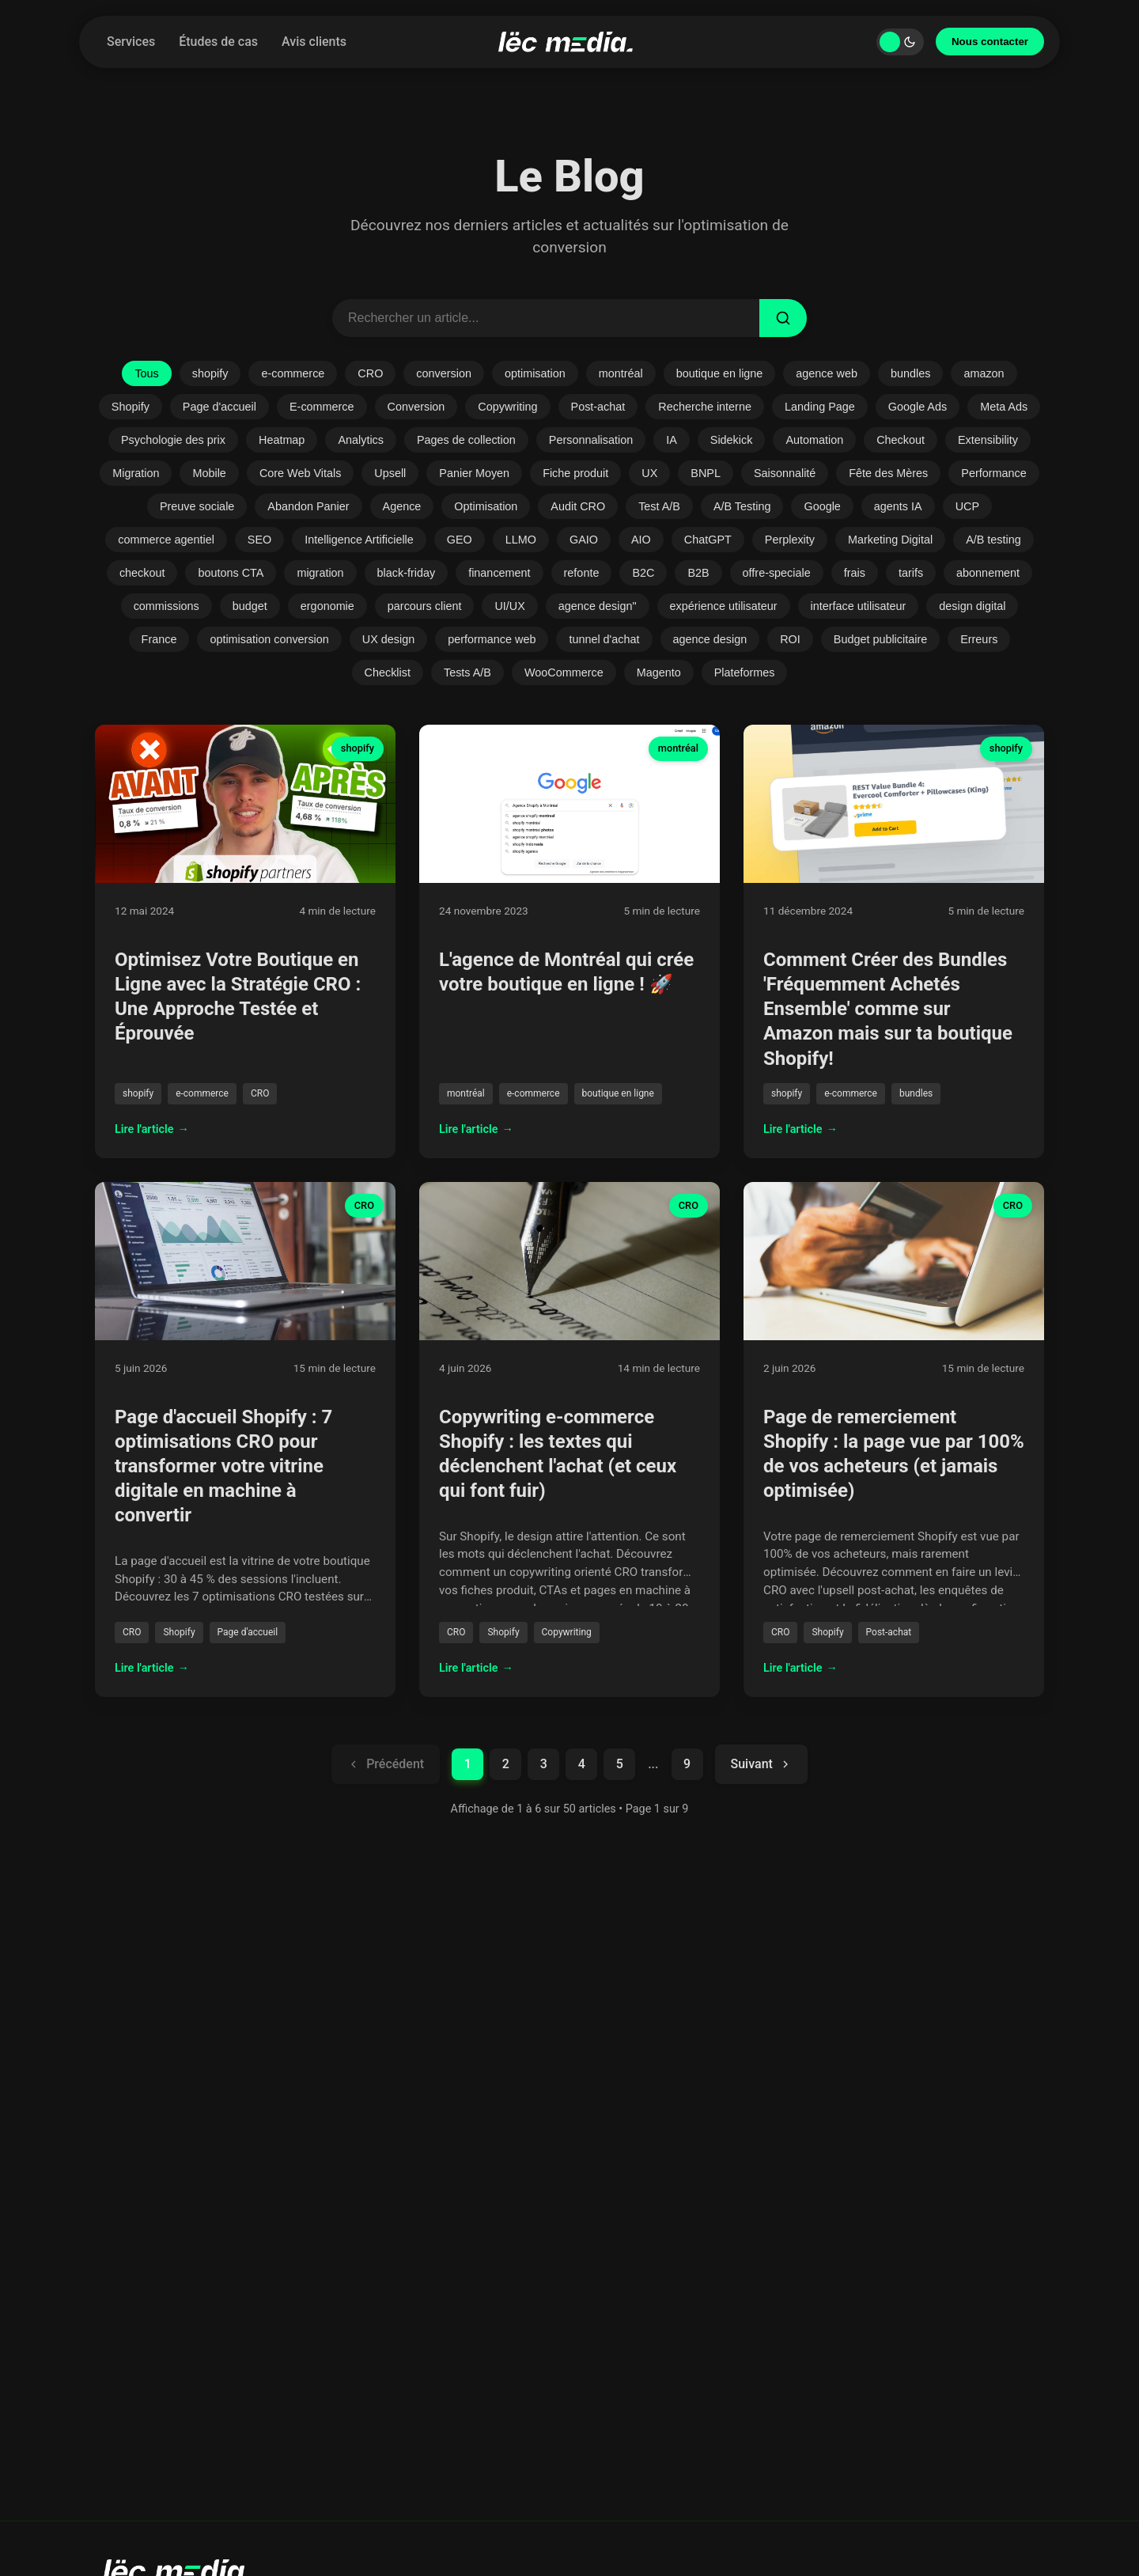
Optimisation (485, 506)
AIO (641, 539)
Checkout (900, 440)
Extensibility (988, 440)
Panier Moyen (474, 473)
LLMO (520, 539)
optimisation (535, 373)
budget (250, 606)
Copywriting (507, 406)
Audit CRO (578, 506)
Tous (146, 373)
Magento (659, 672)
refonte (582, 572)
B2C (643, 572)
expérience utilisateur (724, 606)
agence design (710, 639)
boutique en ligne (719, 373)
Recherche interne (704, 406)
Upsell (390, 473)
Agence (402, 506)
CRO (370, 373)
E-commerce (321, 406)
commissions (166, 606)
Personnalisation (591, 440)
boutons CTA (230, 572)
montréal (621, 373)
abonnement (988, 572)
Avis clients (314, 41)
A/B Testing (742, 506)
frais (854, 572)
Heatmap (282, 440)
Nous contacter (990, 41)
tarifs (911, 572)
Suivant (761, 1763)
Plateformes (744, 672)
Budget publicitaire (880, 639)
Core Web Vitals (300, 473)
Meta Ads (1003, 406)
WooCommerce (564, 672)
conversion (443, 373)
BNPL (706, 473)
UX (649, 473)
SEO (259, 539)
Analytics (361, 440)
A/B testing (993, 539)
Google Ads (917, 406)
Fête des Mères (888, 473)
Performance (993, 473)
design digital (972, 606)
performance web (491, 639)
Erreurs (978, 639)
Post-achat (598, 406)
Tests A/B (467, 672)
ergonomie (327, 606)
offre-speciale (777, 572)
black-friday (406, 572)
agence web (826, 373)
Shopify (130, 406)
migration (320, 572)
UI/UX (509, 606)
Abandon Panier (308, 506)
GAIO (584, 539)
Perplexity (790, 539)
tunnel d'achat (604, 639)
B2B (698, 572)
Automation (814, 440)
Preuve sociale (197, 506)
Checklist (388, 672)
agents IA (898, 506)
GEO (459, 539)
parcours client (425, 606)
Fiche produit (575, 473)
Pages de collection (466, 440)
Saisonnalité (784, 473)
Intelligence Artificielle (359, 539)
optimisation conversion (269, 639)
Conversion (416, 406)
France (159, 639)
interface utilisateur (858, 606)
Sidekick (731, 440)
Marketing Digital (890, 539)
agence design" (597, 606)
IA (671, 440)
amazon (983, 373)
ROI (790, 639)
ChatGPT (708, 539)
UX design (388, 639)
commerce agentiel (166, 539)
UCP (967, 506)
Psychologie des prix (173, 440)
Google (822, 506)
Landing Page (820, 406)
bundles (910, 373)
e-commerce (292, 373)
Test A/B (659, 506)
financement (499, 572)
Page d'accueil (219, 406)
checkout (142, 572)
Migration (135, 473)
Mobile (208, 473)
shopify (210, 373)
